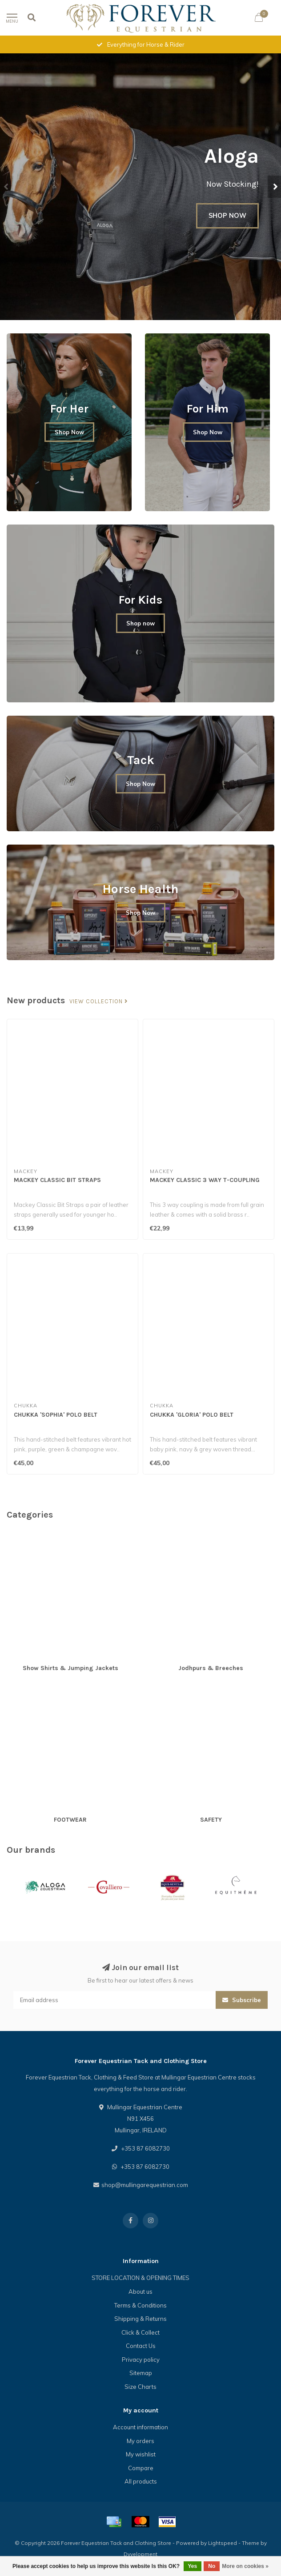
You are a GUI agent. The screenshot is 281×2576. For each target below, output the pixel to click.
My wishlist (141, 2454)
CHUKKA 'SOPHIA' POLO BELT (55, 1414)
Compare (140, 2468)
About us (140, 2291)
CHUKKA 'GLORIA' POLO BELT (191, 1414)
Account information (140, 2427)
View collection (98, 1001)
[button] (6, 187)
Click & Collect (140, 2332)
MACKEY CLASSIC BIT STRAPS (57, 1180)
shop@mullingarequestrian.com (144, 2184)
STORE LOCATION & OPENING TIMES (140, 2277)
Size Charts (140, 2386)
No (211, 2566)
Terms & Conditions (140, 2305)
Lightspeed (222, 2543)
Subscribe (241, 1999)
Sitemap (140, 2372)
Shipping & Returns (140, 2318)
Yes (192, 2566)
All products (140, 2481)
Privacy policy (141, 2359)
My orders (140, 2440)
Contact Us (141, 2345)
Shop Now (69, 432)
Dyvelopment (140, 2554)
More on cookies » (245, 2566)
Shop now (140, 623)
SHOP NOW (227, 216)
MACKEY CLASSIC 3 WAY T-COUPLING (205, 1180)
